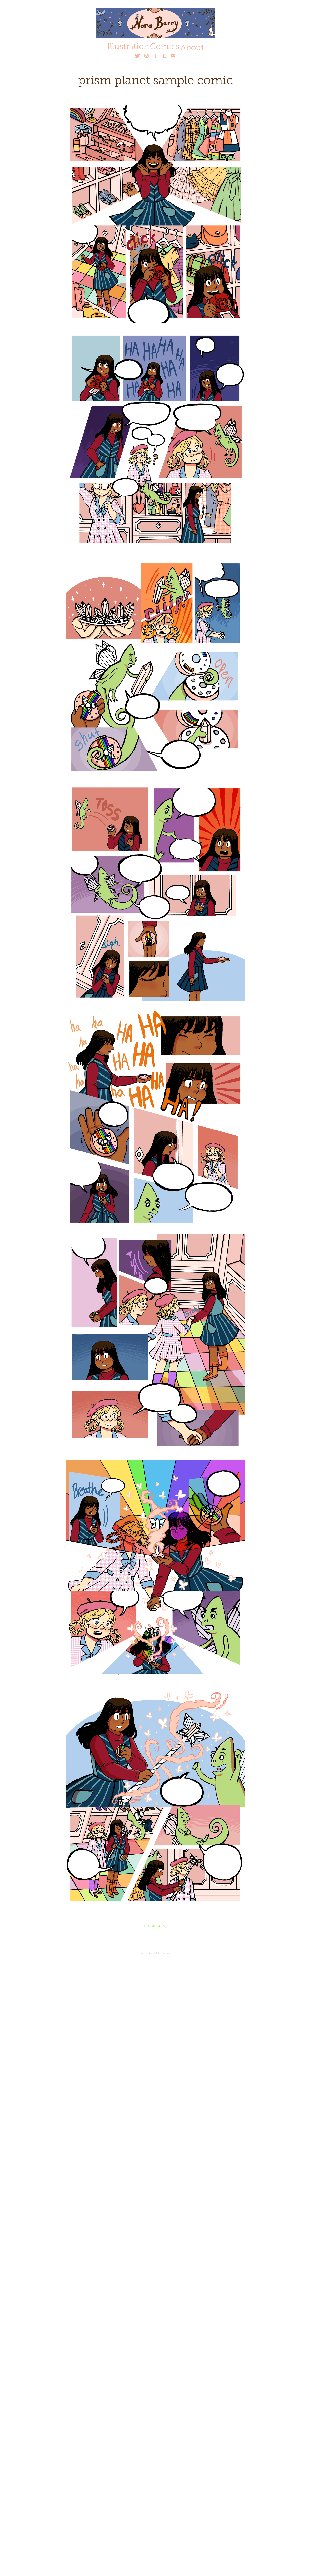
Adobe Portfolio (162, 1953)
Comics (164, 46)
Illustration (128, 46)
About (192, 47)
